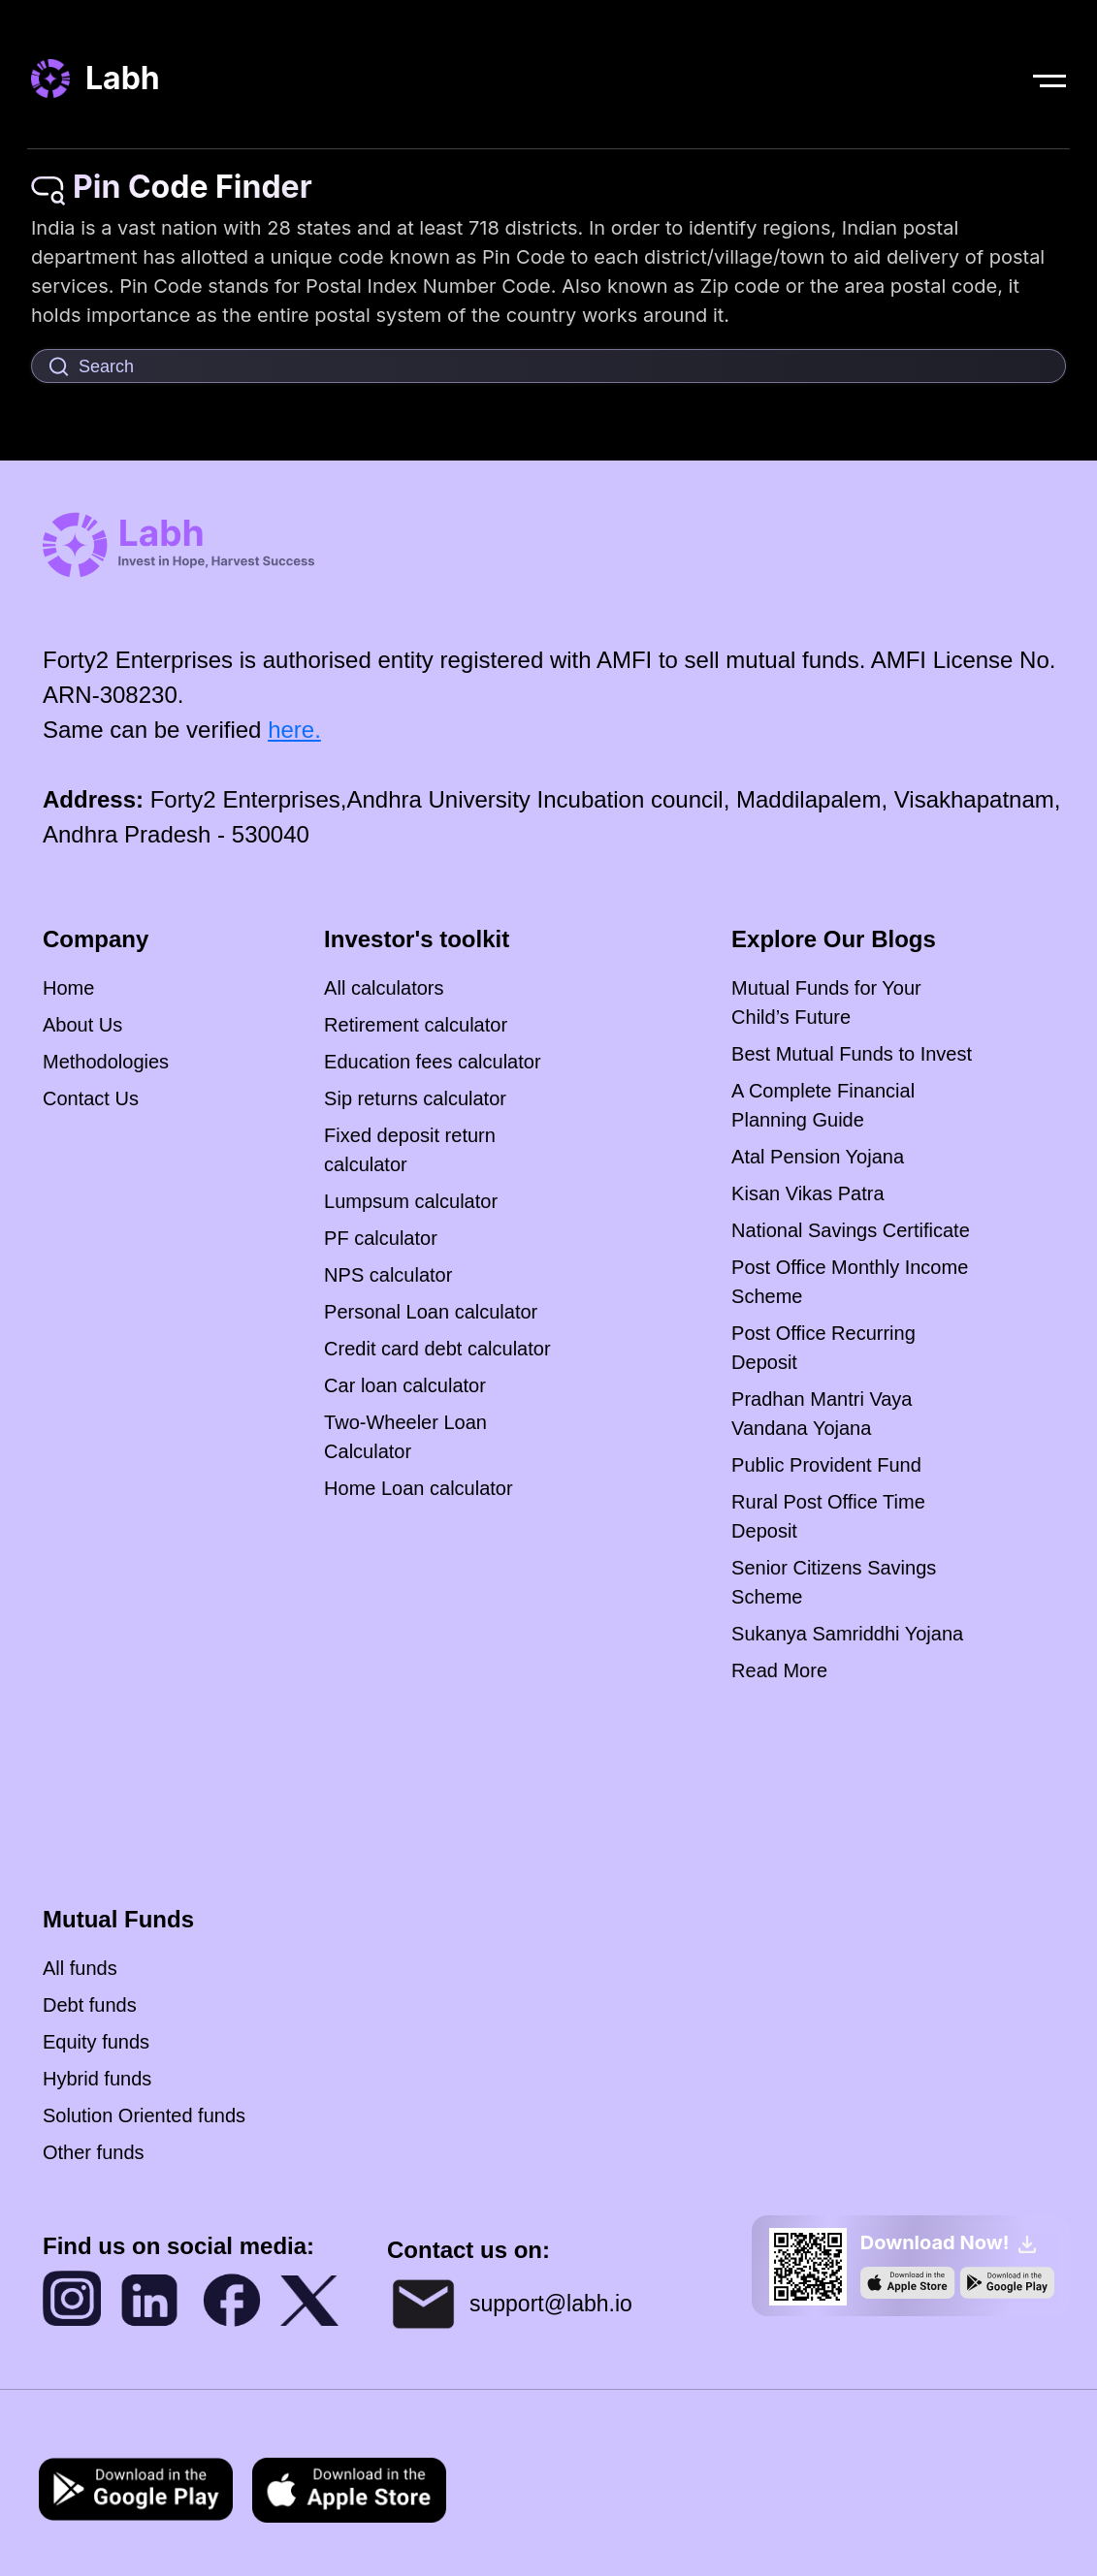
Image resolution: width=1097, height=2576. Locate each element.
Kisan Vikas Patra (808, 1193)
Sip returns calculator (415, 1098)
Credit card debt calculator (437, 1348)
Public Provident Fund (826, 1465)
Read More (779, 1670)
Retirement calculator (415, 1024)
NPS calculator (388, 1275)
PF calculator (380, 1238)
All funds (80, 1968)
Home (68, 988)
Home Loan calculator (418, 1488)
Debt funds (90, 2005)
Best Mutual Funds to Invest (851, 1054)
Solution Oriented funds (144, 2115)
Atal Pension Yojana (817, 1156)
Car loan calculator (405, 1385)
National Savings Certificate (850, 1230)
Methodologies (106, 1061)
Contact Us (91, 1098)
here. (294, 729)
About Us (82, 1024)
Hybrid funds (97, 2078)
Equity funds (96, 2041)
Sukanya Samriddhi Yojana (847, 1633)
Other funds (94, 2152)
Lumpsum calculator (411, 1201)
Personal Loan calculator (430, 1311)
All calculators (383, 988)
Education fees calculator (432, 1061)
